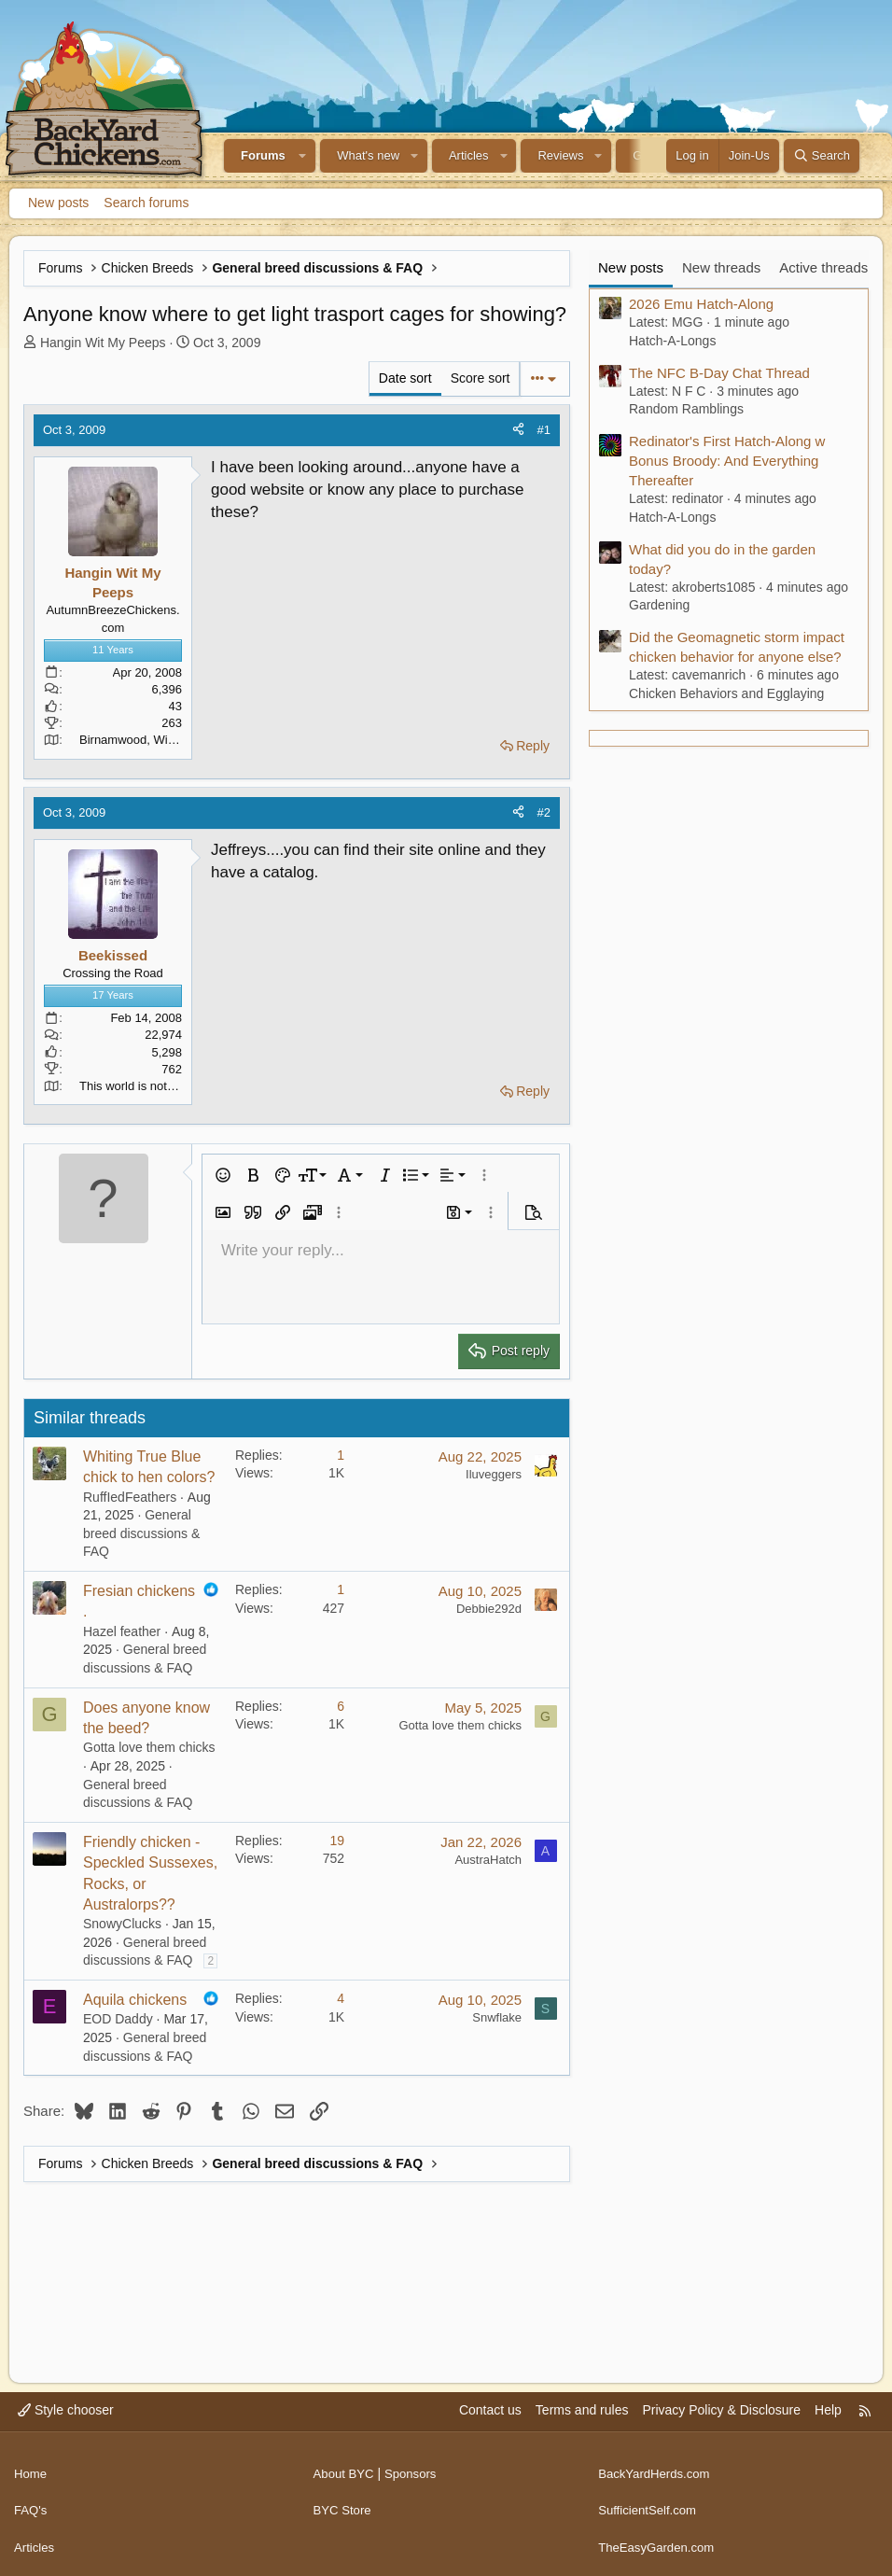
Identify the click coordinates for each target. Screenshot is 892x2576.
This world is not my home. (151, 1086)
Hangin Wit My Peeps (103, 342)
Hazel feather (121, 1631)
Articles (469, 155)
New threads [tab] (721, 267)
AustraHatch (488, 1860)
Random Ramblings (686, 408)
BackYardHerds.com (657, 2467)
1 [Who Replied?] (340, 1455)
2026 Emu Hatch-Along (701, 304)
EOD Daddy (118, 2018)
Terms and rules (582, 2410)
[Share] (518, 430)
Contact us (490, 2410)
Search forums (146, 202)
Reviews (560, 155)
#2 (544, 812)
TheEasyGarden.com (659, 2537)
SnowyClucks (122, 1923)
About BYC (346, 2467)
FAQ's (31, 2503)
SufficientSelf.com (650, 2503)
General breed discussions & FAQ (141, 1533)
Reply (533, 745)
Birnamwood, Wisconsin (144, 740)
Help (828, 2410)
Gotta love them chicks (149, 1747)
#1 (544, 430)
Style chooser (66, 2410)
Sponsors (415, 2467)
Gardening (659, 604)
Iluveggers (494, 1474)
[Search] (821, 156)
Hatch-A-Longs (672, 340)
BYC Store (344, 2503)
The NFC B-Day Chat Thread (719, 373)
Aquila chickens (135, 2000)
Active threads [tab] (823, 267)
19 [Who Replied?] (336, 1840)
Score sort (480, 378)
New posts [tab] (630, 267)
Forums (263, 155)
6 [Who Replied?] (340, 1706)
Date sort (405, 378)
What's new (368, 155)
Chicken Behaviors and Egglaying (726, 693)
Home (31, 2467)
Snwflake (497, 2017)
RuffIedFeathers (129, 1497)
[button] (303, 156)
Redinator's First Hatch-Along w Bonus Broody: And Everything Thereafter (727, 460)
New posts (58, 202)
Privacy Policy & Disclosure (721, 2410)
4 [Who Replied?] (340, 1998)
